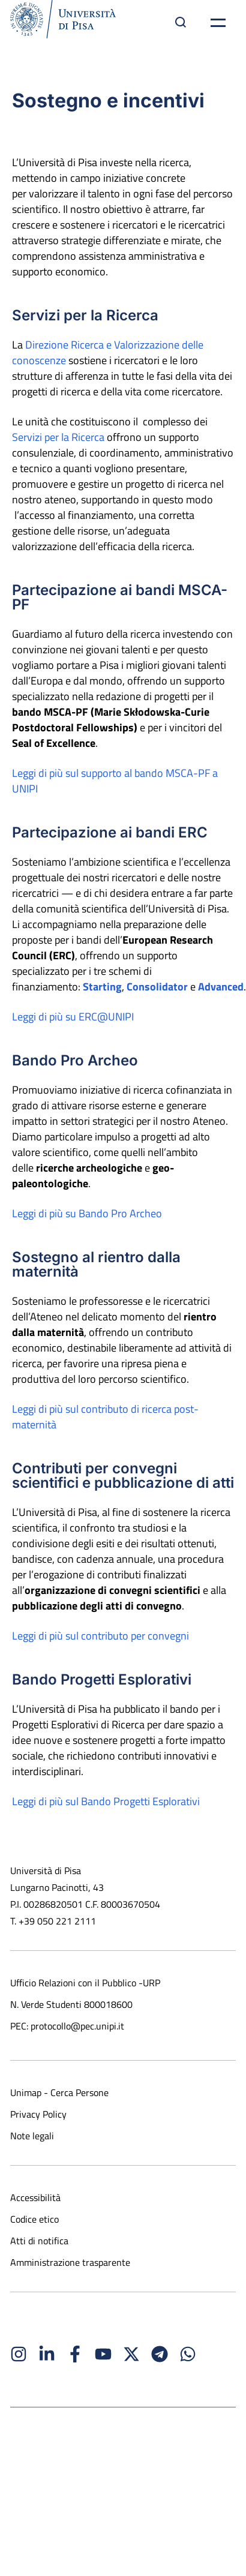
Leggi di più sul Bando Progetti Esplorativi (106, 1801)
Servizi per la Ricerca (58, 437)
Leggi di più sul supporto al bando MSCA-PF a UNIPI (115, 781)
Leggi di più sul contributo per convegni (100, 1636)
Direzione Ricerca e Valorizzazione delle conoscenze (107, 352)
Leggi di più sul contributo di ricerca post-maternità (105, 1417)
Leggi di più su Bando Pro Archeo (87, 1213)
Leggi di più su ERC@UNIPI (73, 1016)
